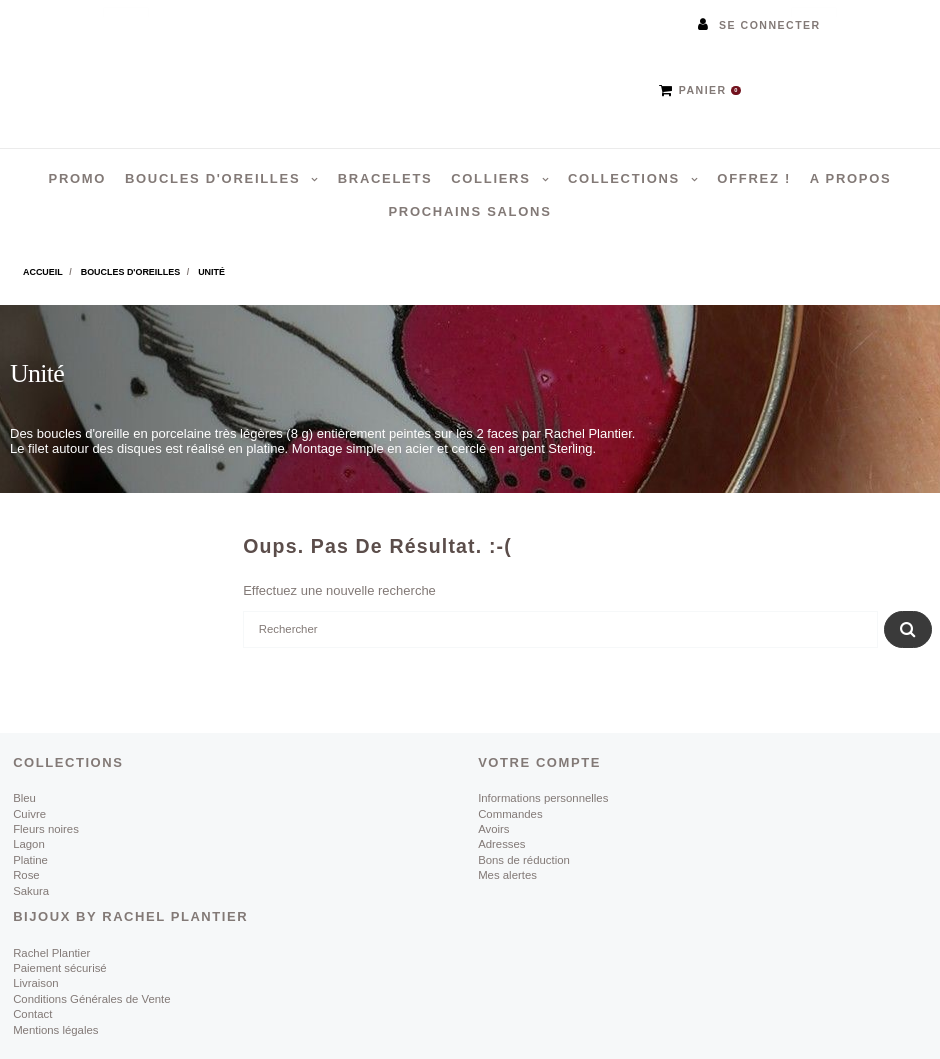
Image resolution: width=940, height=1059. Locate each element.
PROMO (78, 178)
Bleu (24, 798)
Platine (30, 860)
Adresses (501, 844)
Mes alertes (507, 875)
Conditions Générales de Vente (91, 999)
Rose (26, 875)
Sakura (31, 891)
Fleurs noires (46, 829)
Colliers (493, 178)
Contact (32, 1014)
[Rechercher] (560, 629)
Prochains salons (469, 211)
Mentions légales (55, 1030)
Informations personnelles (543, 798)
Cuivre (29, 814)
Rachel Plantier (51, 953)
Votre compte (539, 762)
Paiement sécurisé (60, 968)
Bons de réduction (524, 860)
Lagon (29, 844)
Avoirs (493, 829)
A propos (851, 178)
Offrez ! (754, 178)
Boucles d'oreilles (215, 178)
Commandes (510, 814)
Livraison (36, 983)
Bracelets (385, 178)
